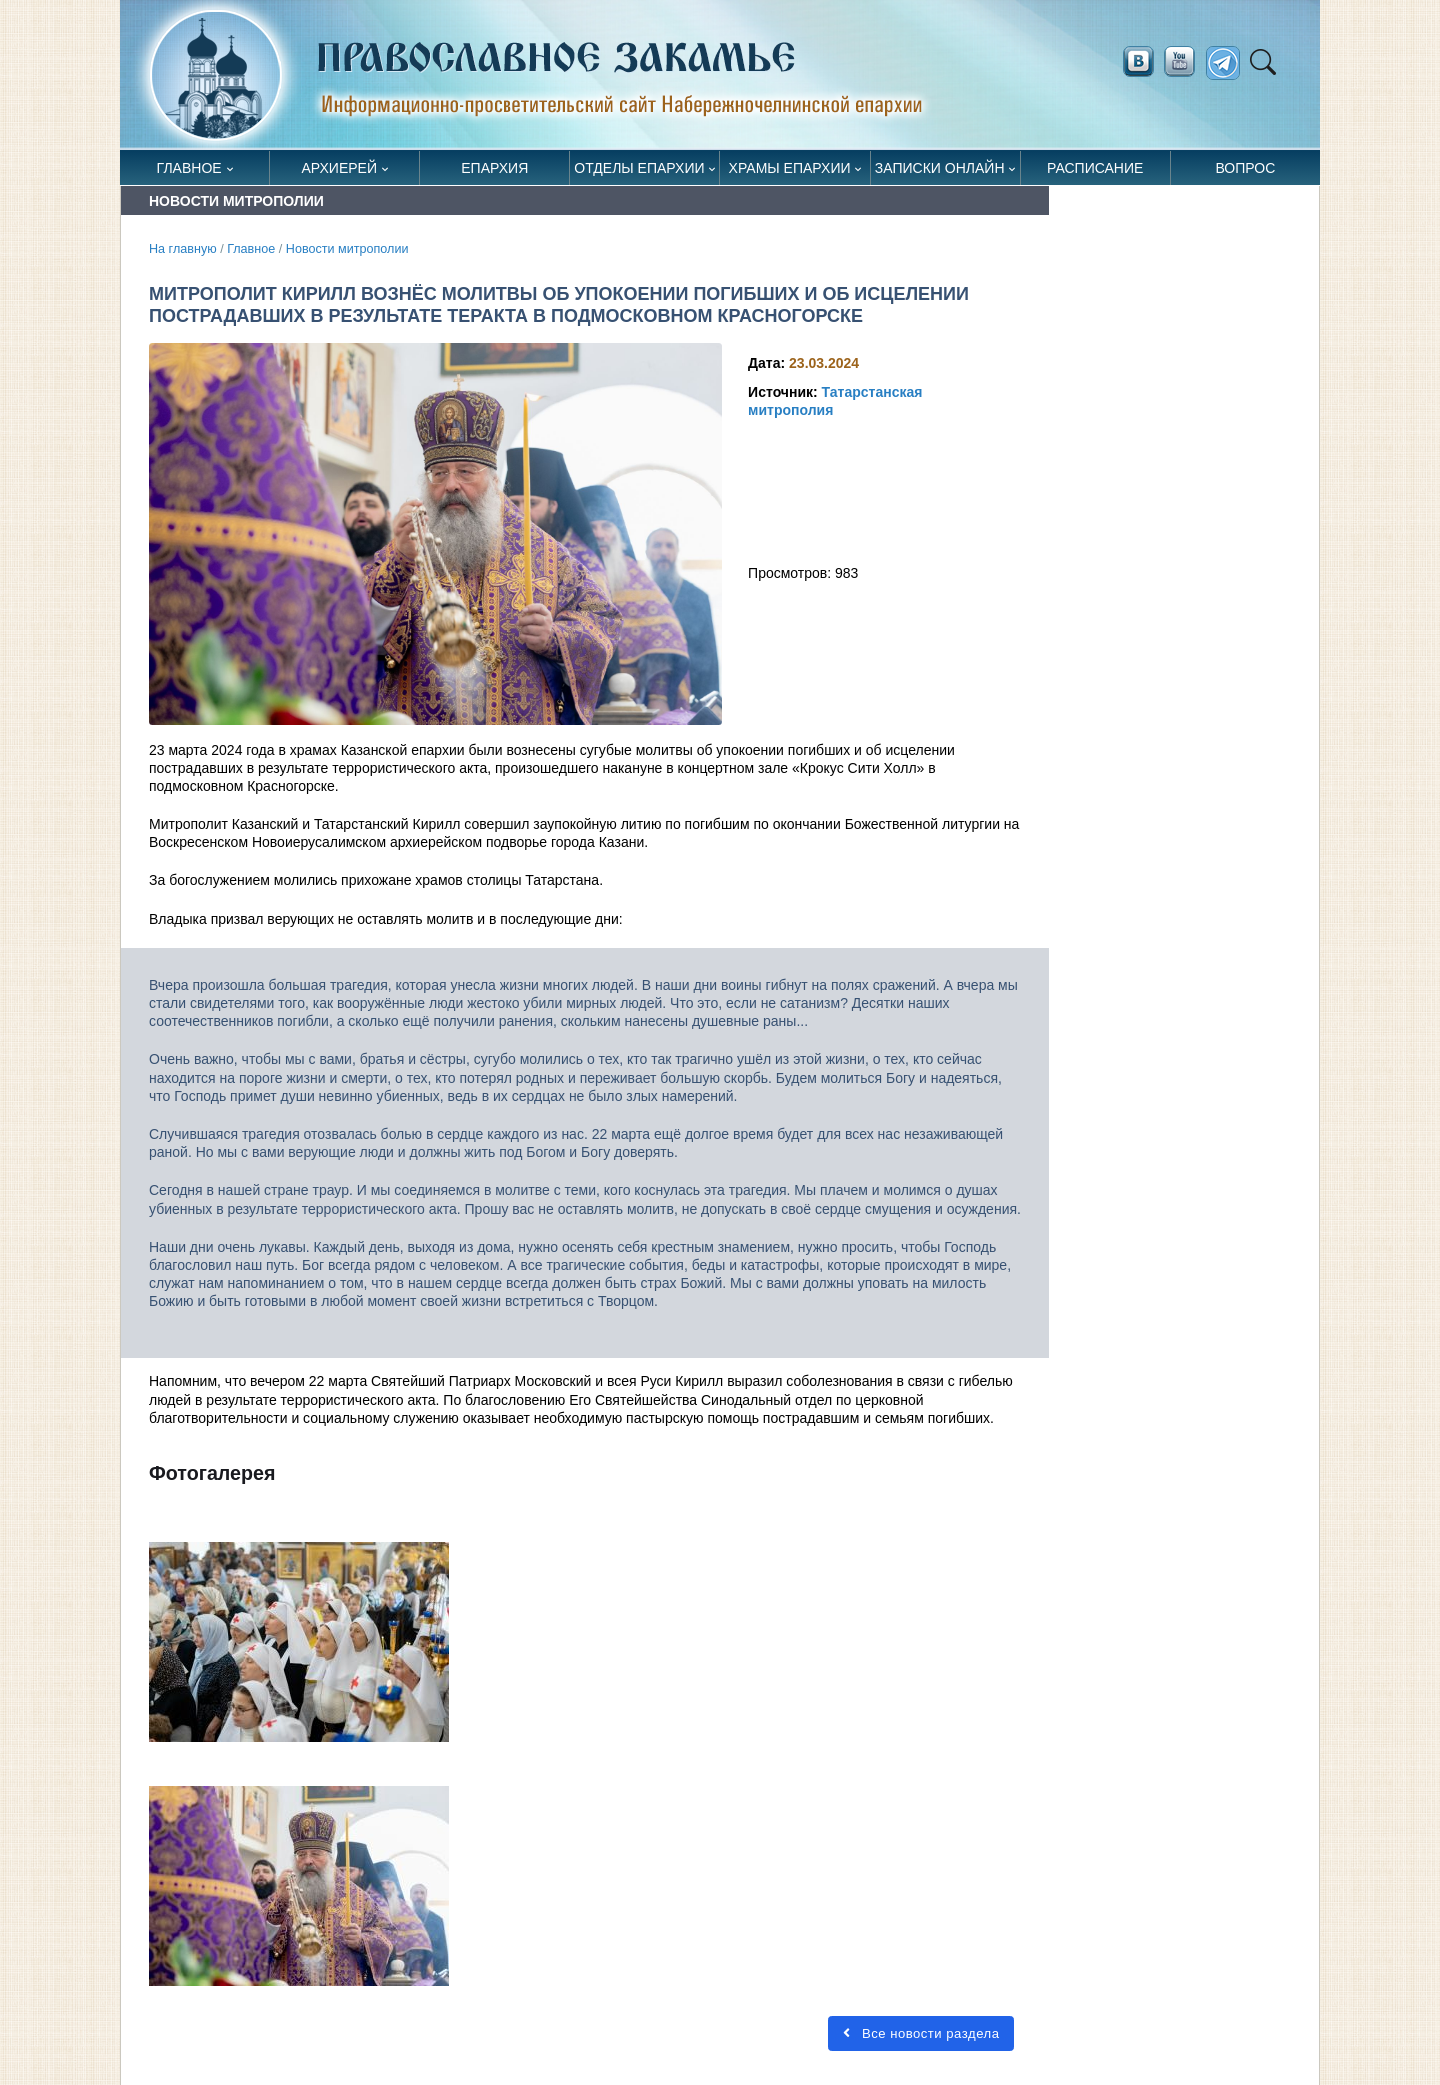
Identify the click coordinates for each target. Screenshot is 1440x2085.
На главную (183, 249)
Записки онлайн (940, 168)
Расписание (1095, 168)
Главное (189, 168)
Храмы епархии (790, 168)
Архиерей (339, 168)
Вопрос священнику (1245, 172)
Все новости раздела (921, 2033)
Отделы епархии (639, 168)
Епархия (494, 168)
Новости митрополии (347, 249)
